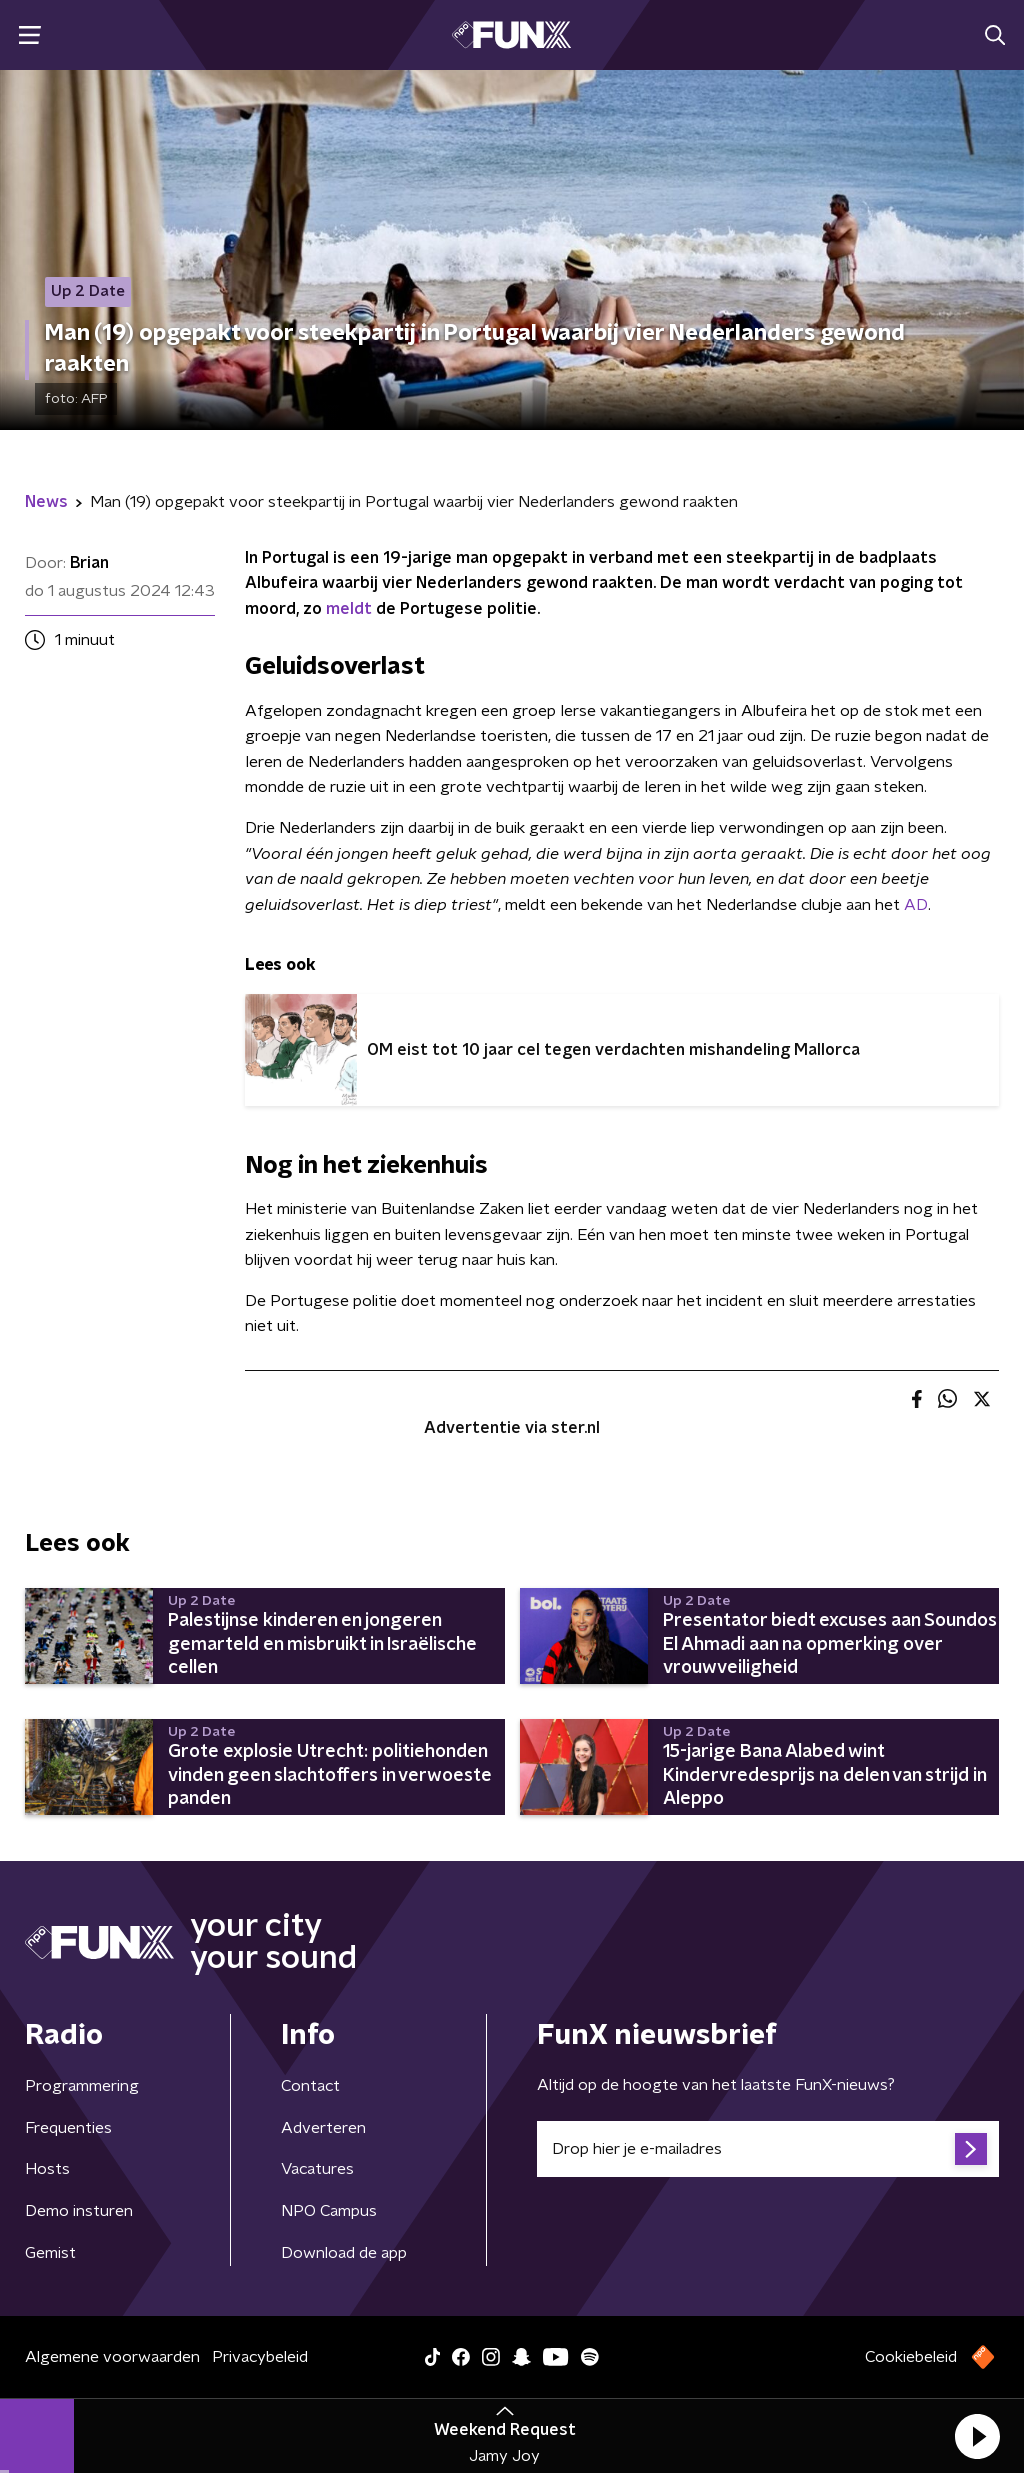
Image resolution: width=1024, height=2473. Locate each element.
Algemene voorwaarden (112, 2357)
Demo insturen (79, 2211)
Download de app (344, 2253)
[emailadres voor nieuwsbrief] (768, 2149)
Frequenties (68, 2128)
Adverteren (323, 2128)
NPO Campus (329, 2211)
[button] (977, 2436)
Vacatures (317, 2169)
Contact (310, 2086)
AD (916, 905)
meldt (349, 609)
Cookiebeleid (911, 2357)
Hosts (47, 2169)
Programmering (82, 2086)
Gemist (50, 2253)
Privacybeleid (260, 2357)
